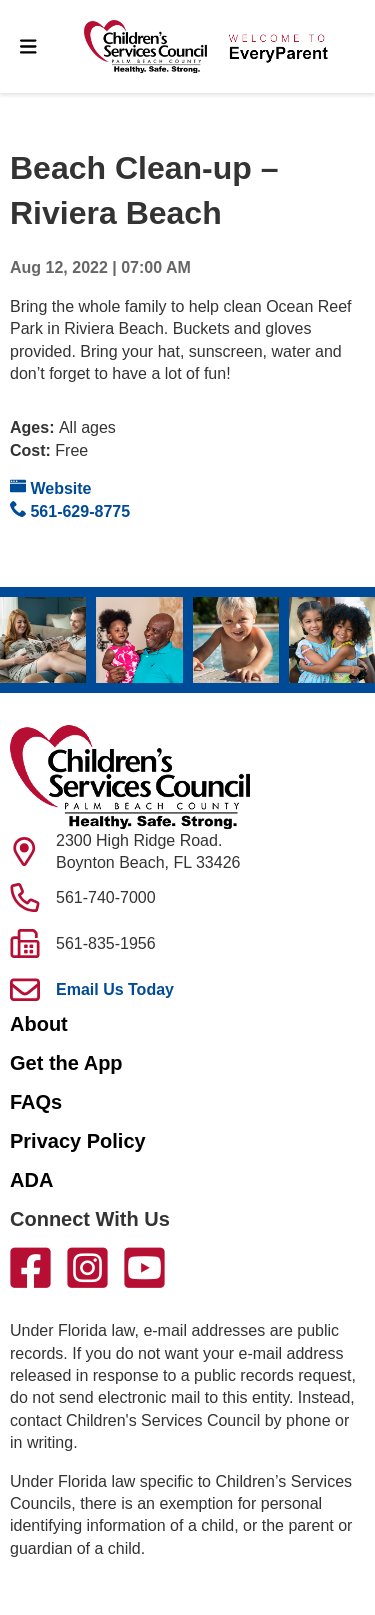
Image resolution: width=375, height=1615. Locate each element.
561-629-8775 (70, 510)
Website (51, 487)
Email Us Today (115, 989)
